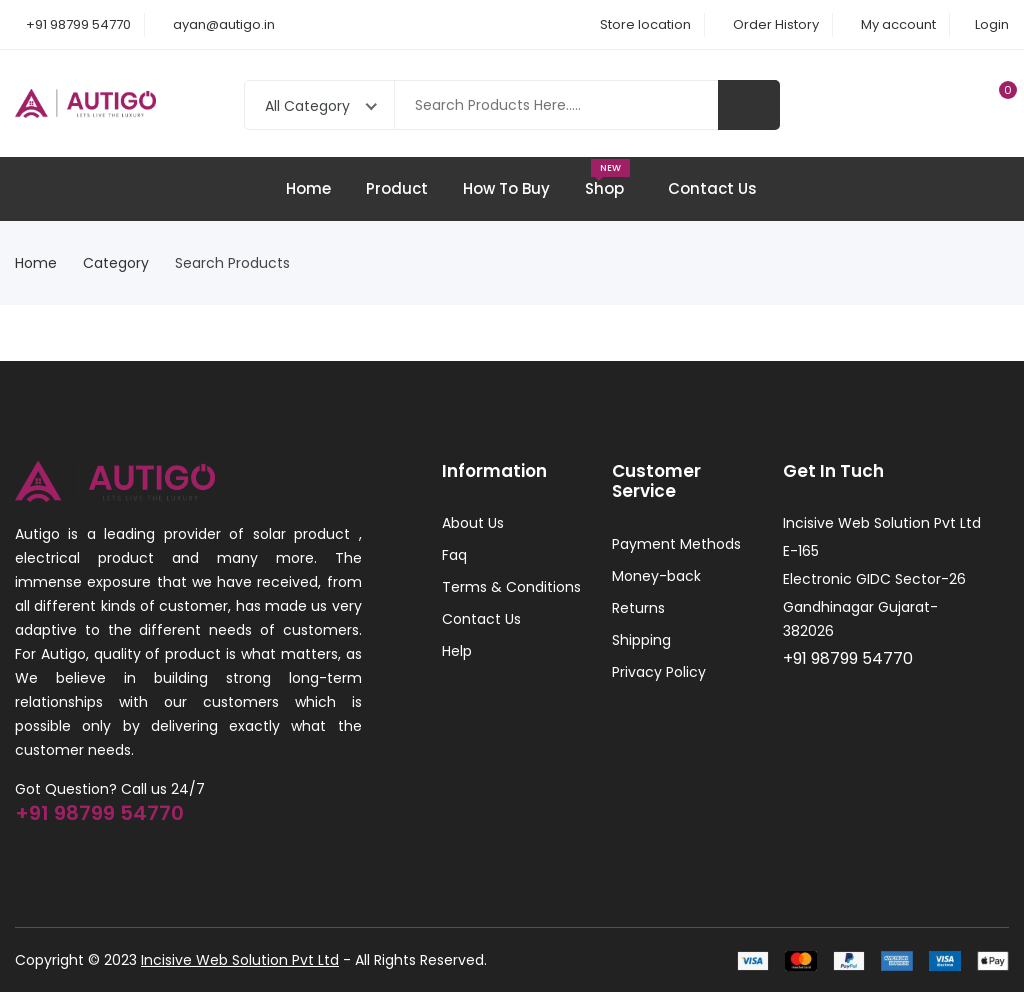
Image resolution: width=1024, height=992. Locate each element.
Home (308, 188)
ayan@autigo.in (224, 24)
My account (898, 24)
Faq (454, 555)
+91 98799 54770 (78, 24)
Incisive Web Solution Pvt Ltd (240, 960)
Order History (776, 24)
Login (992, 24)
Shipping (641, 640)
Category (122, 263)
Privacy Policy (659, 672)
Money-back (656, 576)
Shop (609, 179)
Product (397, 188)
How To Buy (506, 188)
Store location (645, 24)
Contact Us (712, 188)
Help (457, 651)
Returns (638, 608)
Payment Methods (676, 544)
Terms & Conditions (511, 587)
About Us (473, 523)
